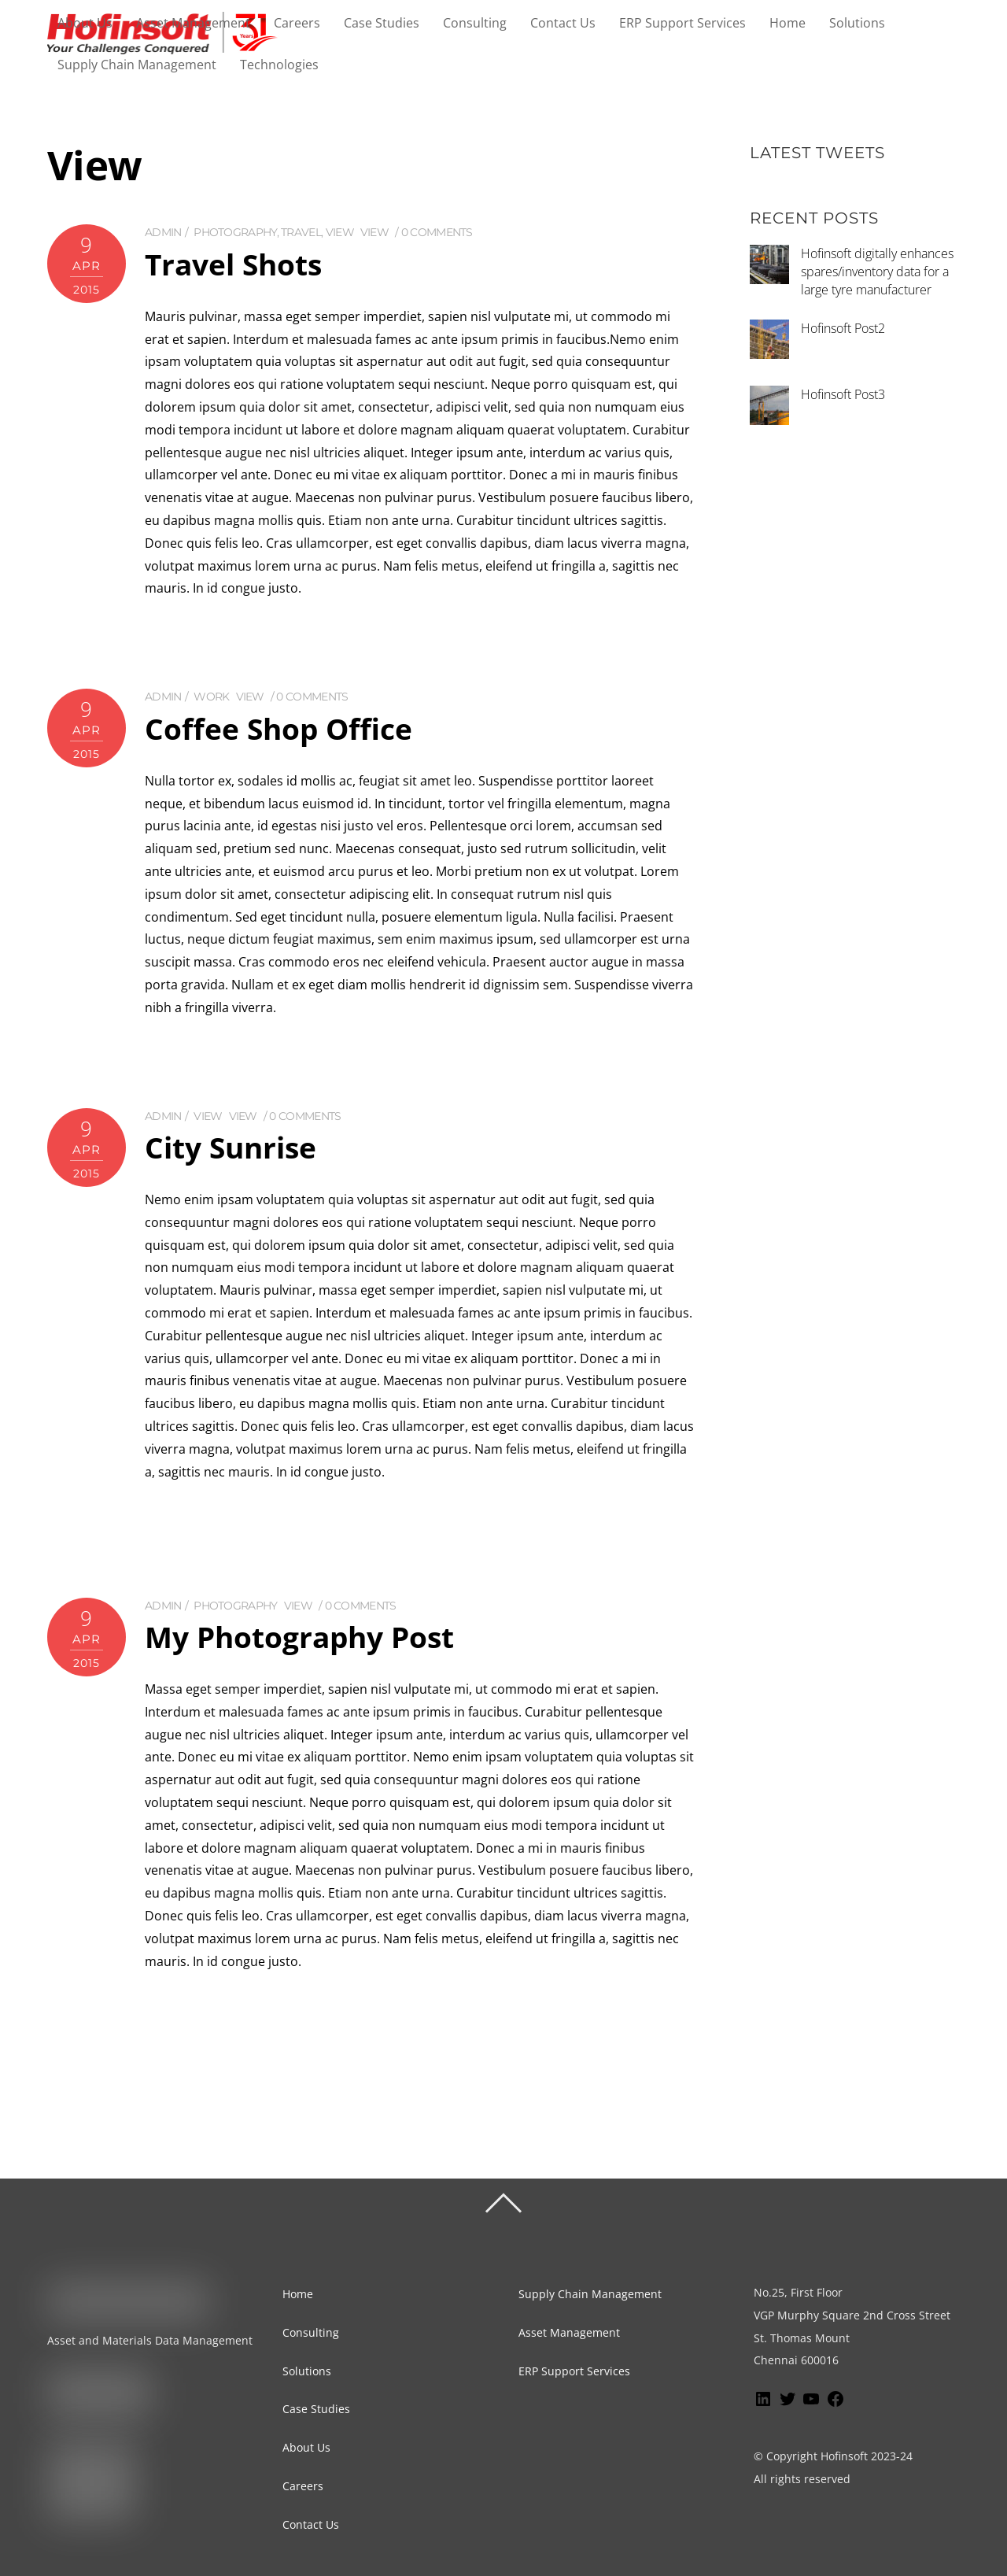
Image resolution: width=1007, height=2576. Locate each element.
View (340, 233)
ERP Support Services (682, 22)
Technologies (279, 64)
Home (787, 22)
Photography (235, 233)
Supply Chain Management (136, 64)
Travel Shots (237, 263)
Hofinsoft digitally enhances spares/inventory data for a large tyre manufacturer (877, 272)
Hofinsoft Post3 (843, 395)
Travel (301, 233)
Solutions (857, 22)
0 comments (437, 233)
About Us (85, 22)
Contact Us (563, 22)
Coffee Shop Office (282, 728)
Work (211, 696)
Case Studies (381, 22)
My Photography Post (305, 1634)
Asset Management (193, 22)
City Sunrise (234, 1145)
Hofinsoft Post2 (843, 329)
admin (163, 233)
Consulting (475, 22)
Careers (297, 22)
